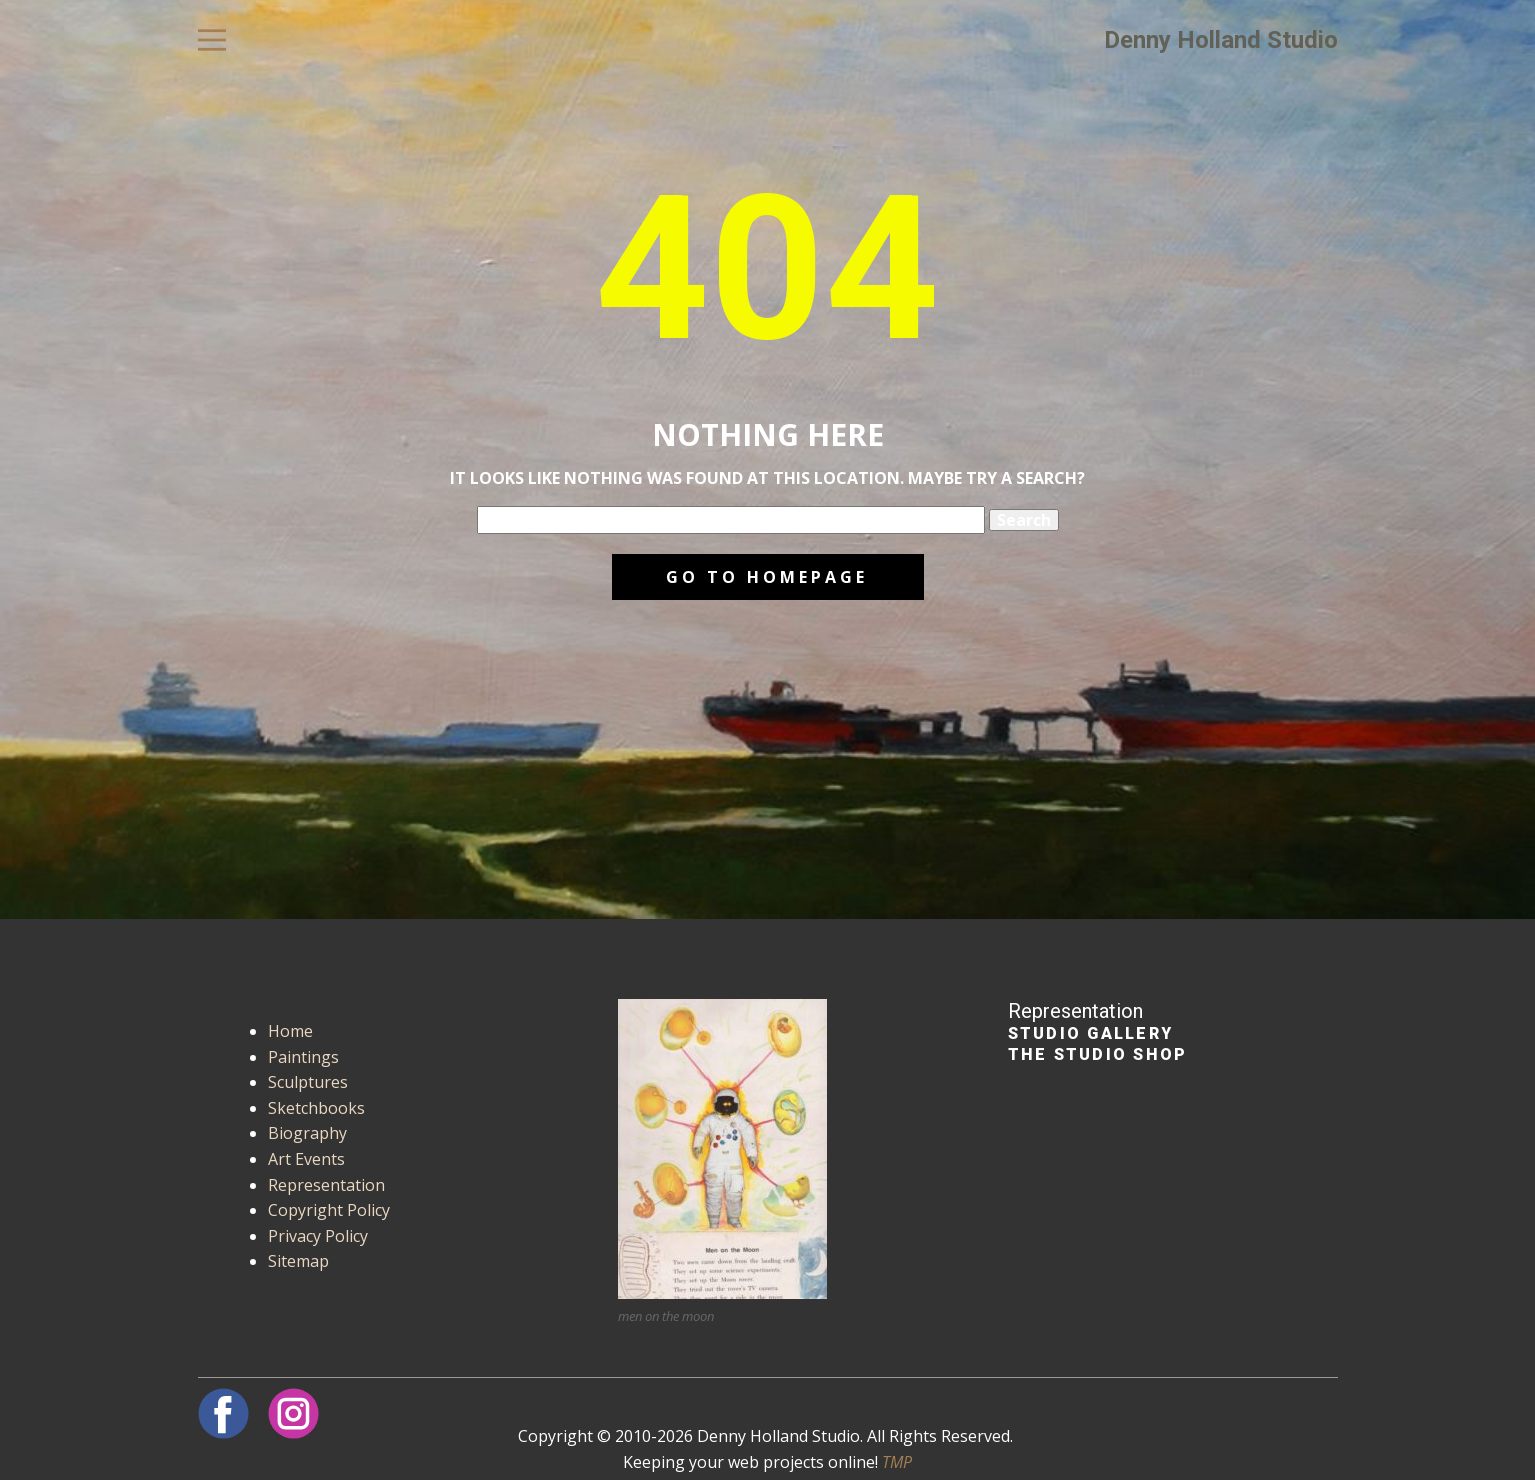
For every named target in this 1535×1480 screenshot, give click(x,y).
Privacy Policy (318, 1236)
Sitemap (298, 1261)
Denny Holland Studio (1221, 40)
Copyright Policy (329, 1210)
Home (290, 1031)
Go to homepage (767, 577)
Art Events (306, 1159)
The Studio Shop (1098, 1054)
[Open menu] (212, 40)
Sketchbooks (316, 1108)
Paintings (303, 1057)
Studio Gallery (1091, 1033)
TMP (897, 1462)
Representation (326, 1185)
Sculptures (308, 1082)
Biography (307, 1133)
